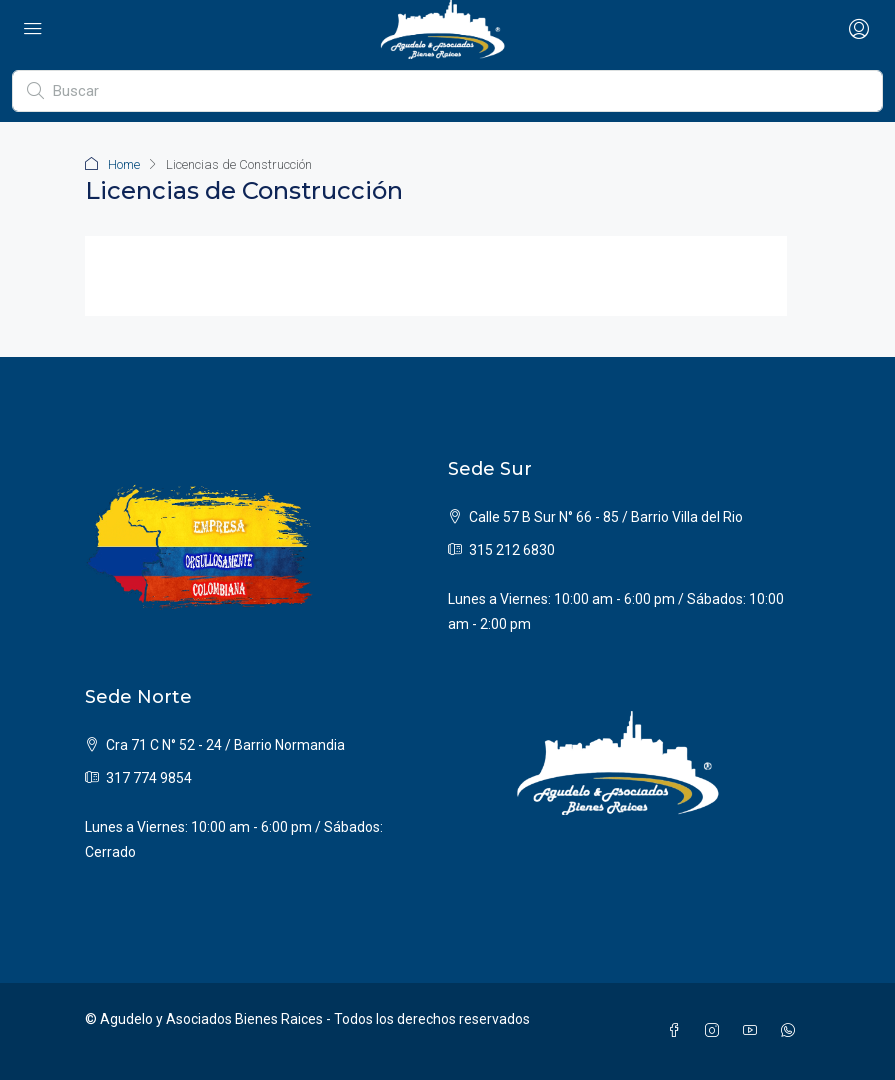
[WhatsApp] (792, 1031)
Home (124, 164)
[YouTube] (754, 1031)
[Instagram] (716, 1031)
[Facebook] (678, 1031)
